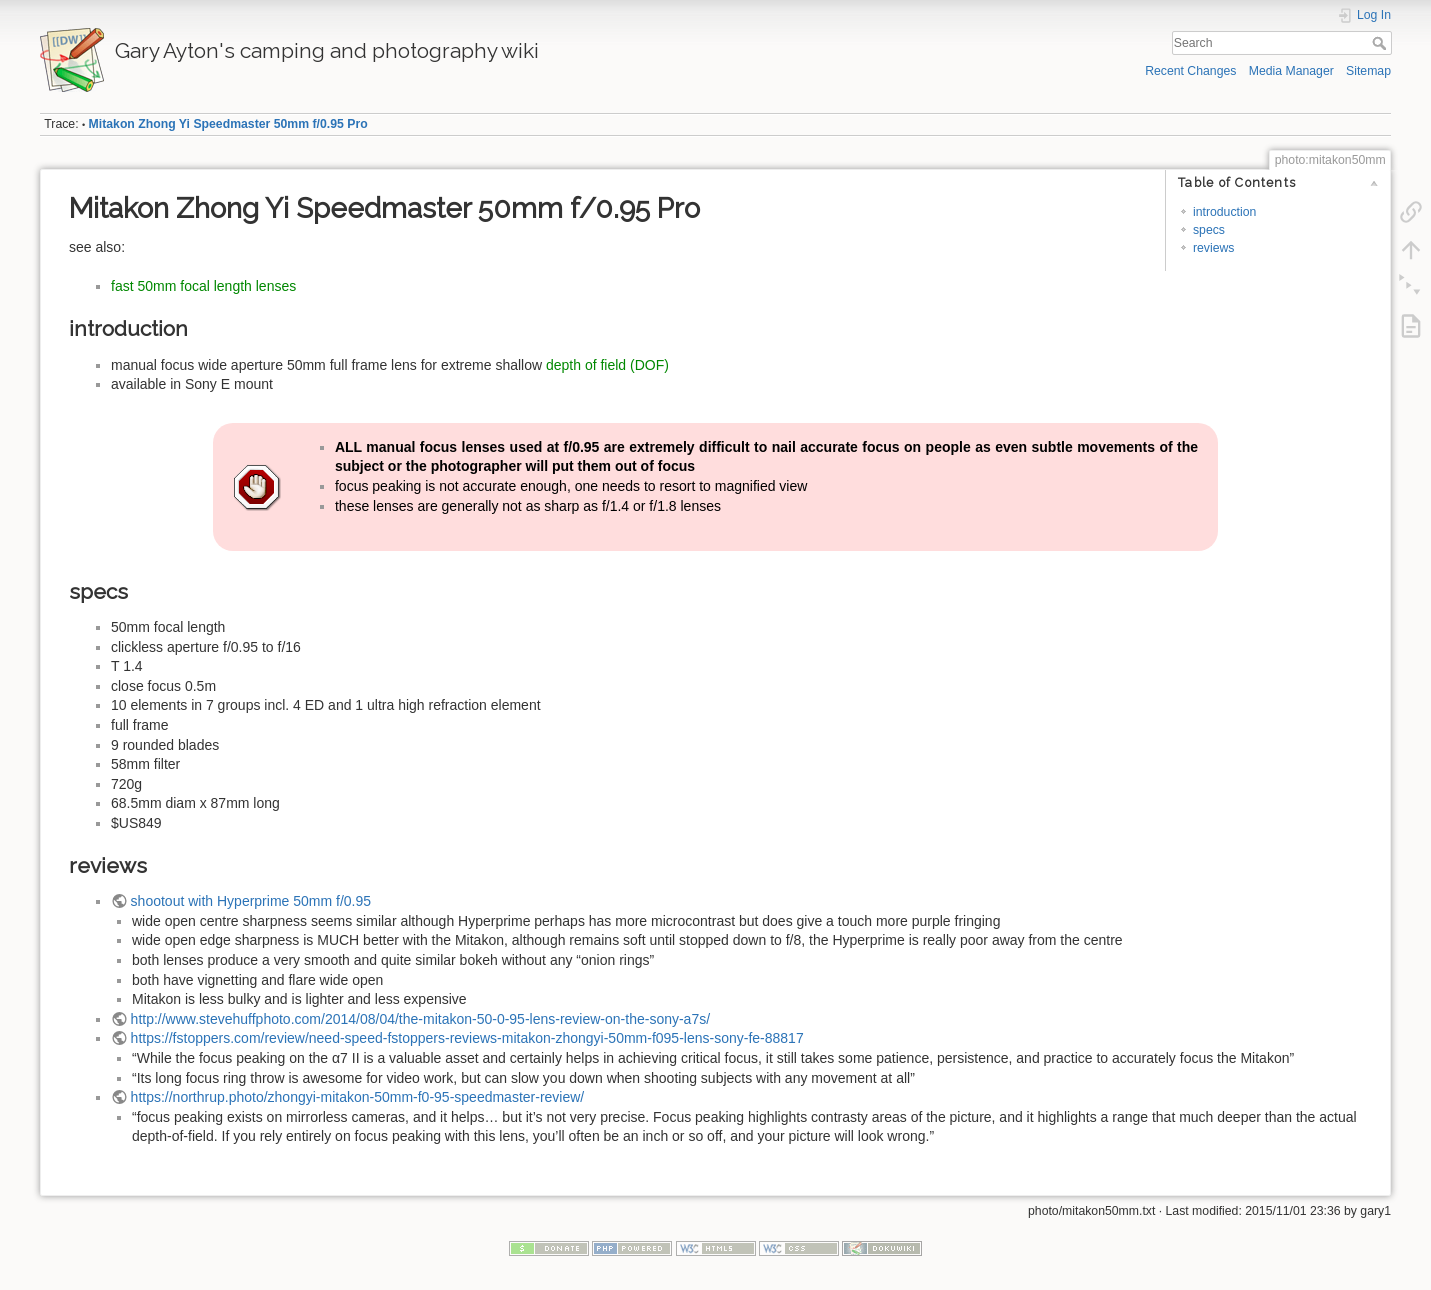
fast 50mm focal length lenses (203, 286)
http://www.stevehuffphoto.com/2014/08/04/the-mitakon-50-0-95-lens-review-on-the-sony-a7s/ (421, 1019)
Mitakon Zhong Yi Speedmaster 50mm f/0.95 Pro (228, 124)
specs (1209, 230)
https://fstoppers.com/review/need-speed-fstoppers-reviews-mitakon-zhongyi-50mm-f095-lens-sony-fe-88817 (467, 1038)
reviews (1214, 248)
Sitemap (1368, 71)
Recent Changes (1190, 71)
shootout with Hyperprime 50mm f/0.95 (251, 901)
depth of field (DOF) (607, 365)
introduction (1224, 212)
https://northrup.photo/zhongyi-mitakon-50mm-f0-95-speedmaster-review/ (358, 1097)
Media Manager (1291, 71)
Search (1381, 43)
